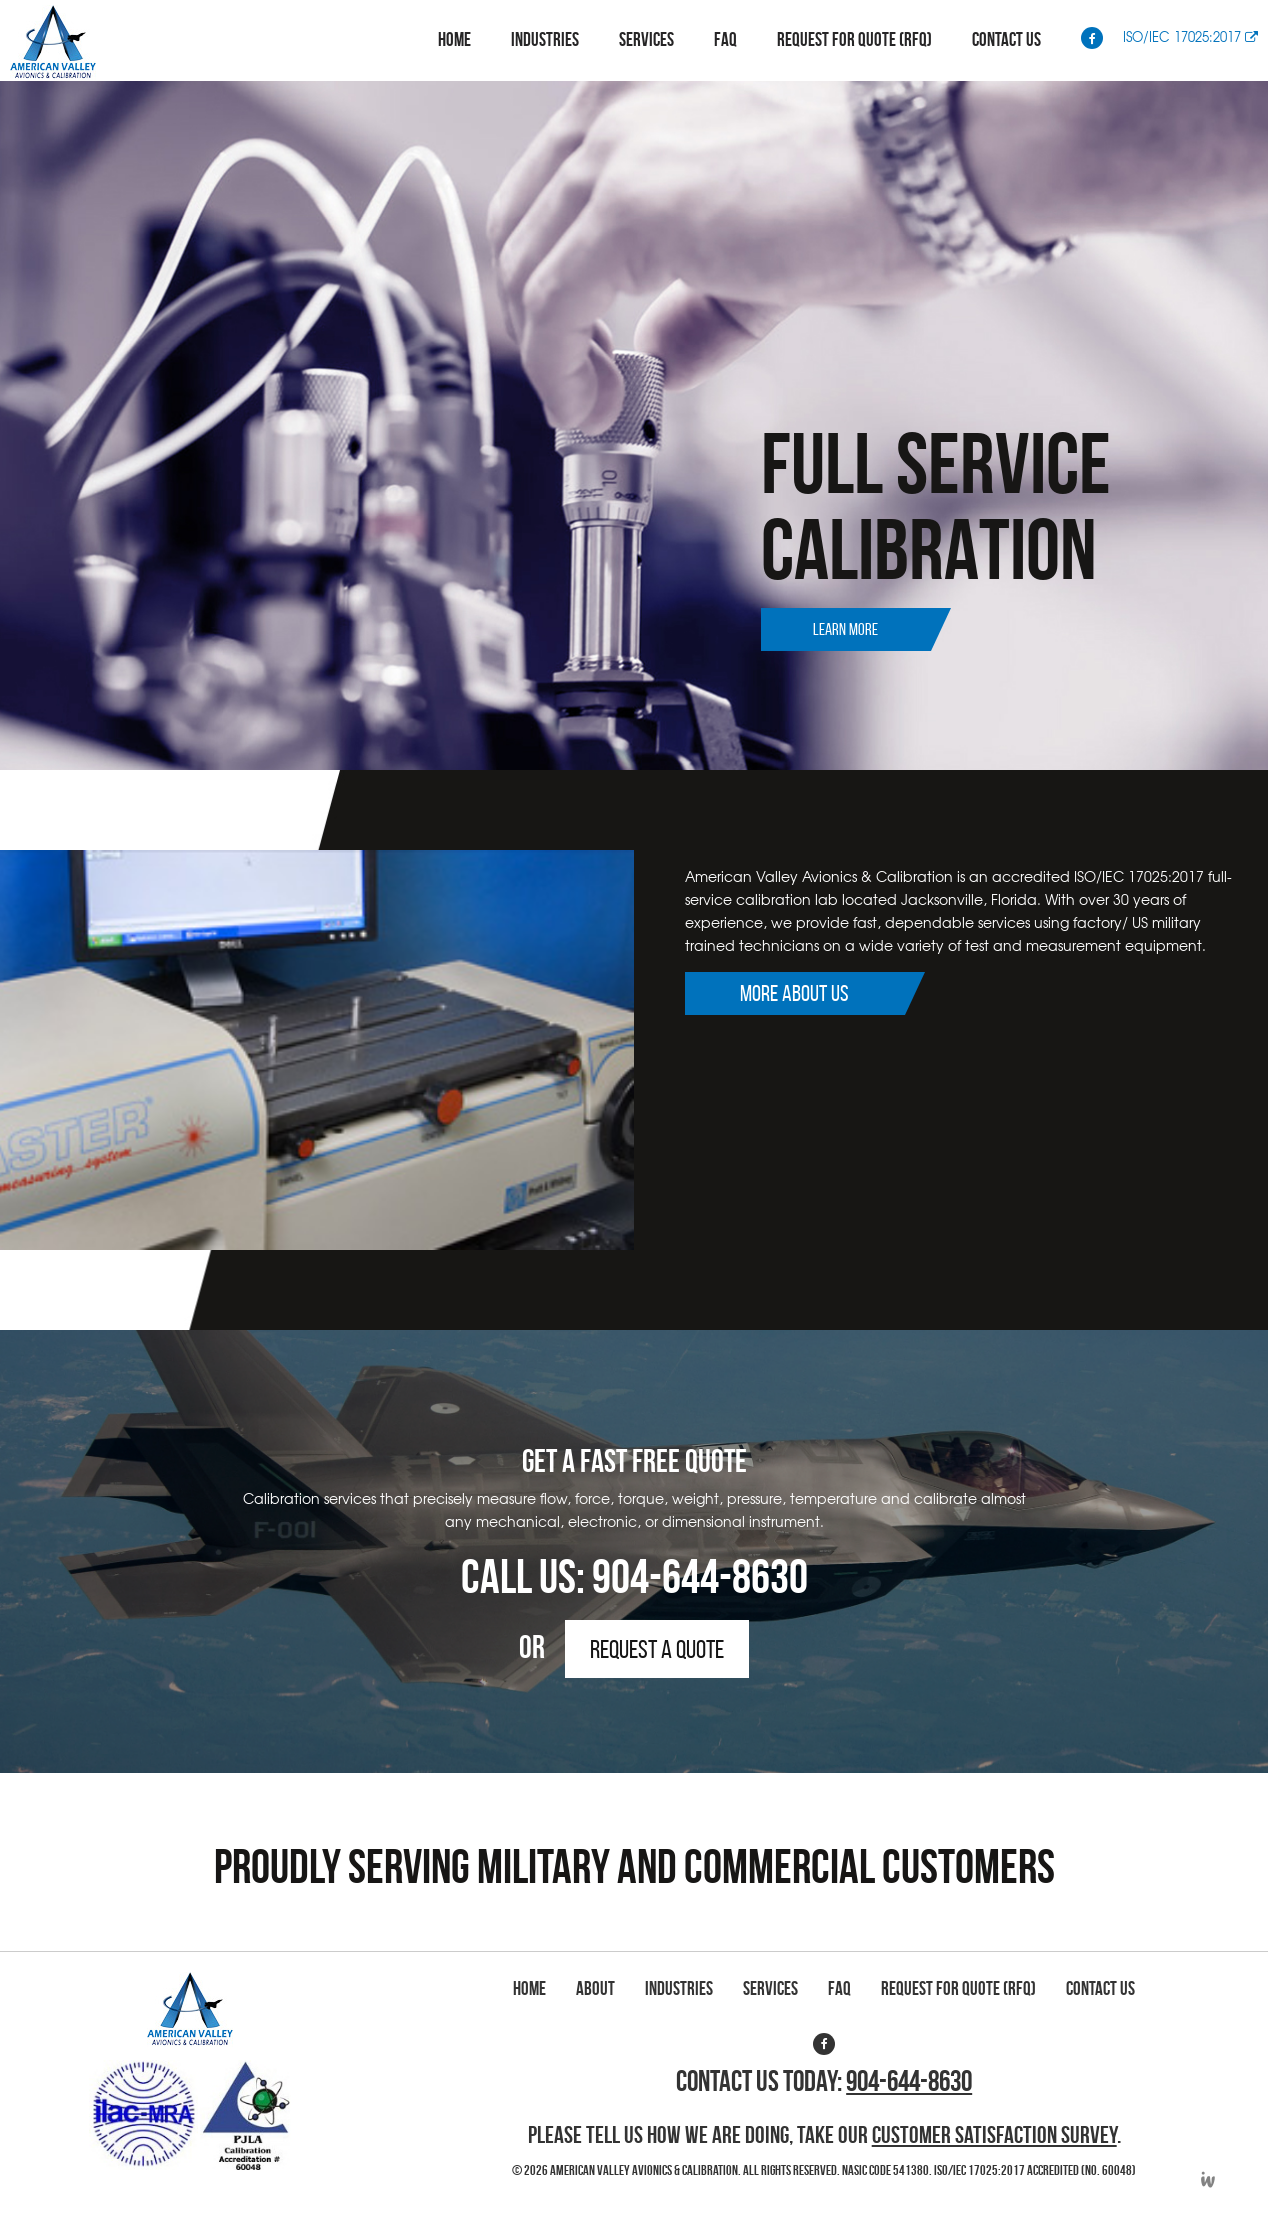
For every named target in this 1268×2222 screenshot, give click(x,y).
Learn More (845, 629)
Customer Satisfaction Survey (994, 2135)
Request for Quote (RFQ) (854, 39)
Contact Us (1006, 39)
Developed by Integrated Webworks (1208, 2179)
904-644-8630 (700, 1576)
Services (646, 39)
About (595, 1988)
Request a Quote (657, 1649)
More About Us (794, 993)
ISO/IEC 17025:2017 (1190, 36)
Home (454, 39)
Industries (545, 39)
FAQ (725, 39)
